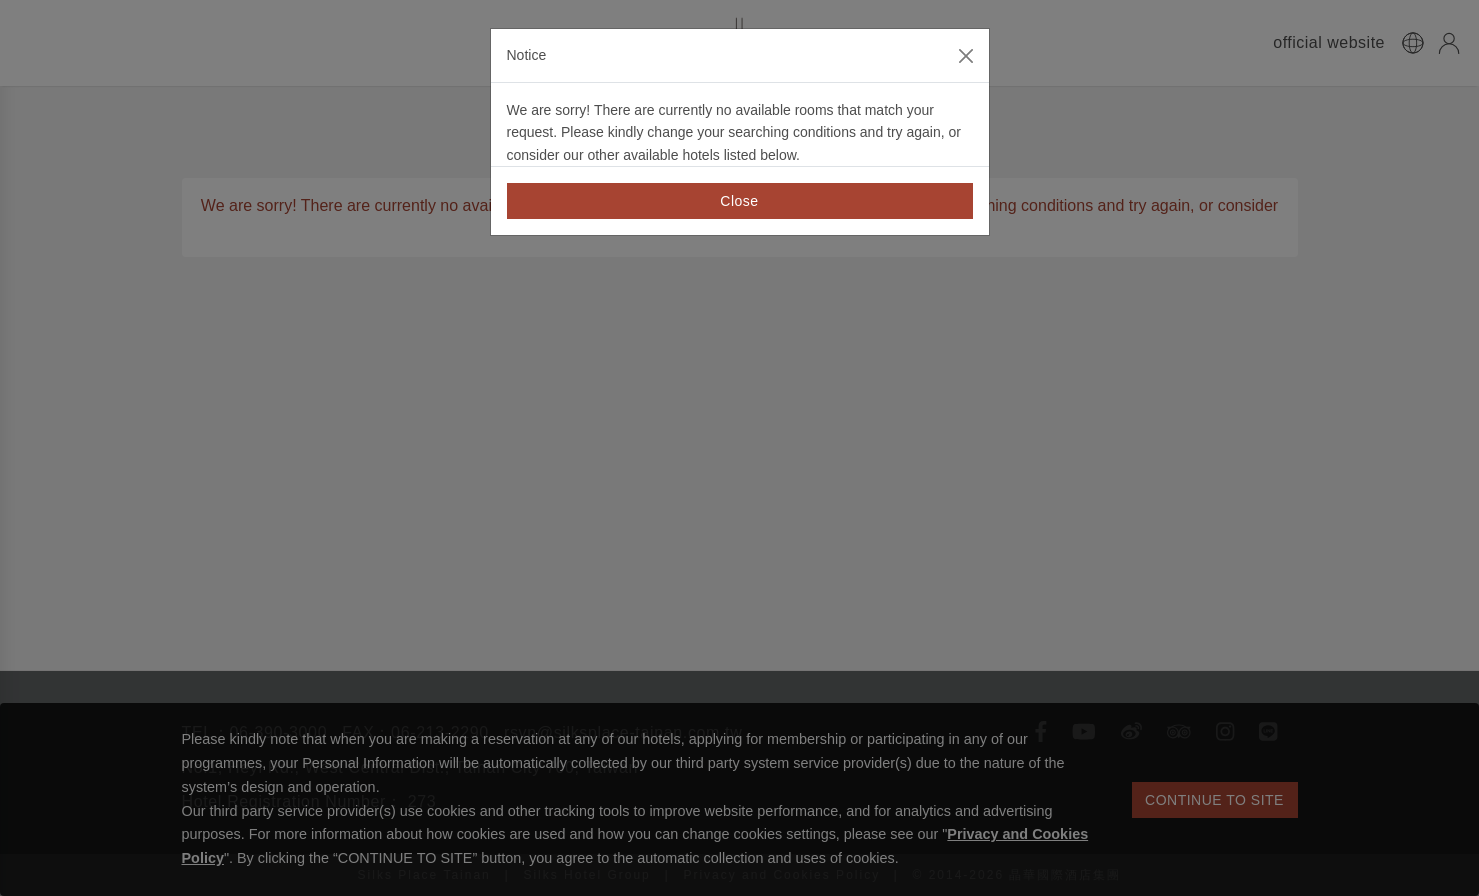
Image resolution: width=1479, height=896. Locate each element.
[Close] (966, 56)
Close (739, 201)
